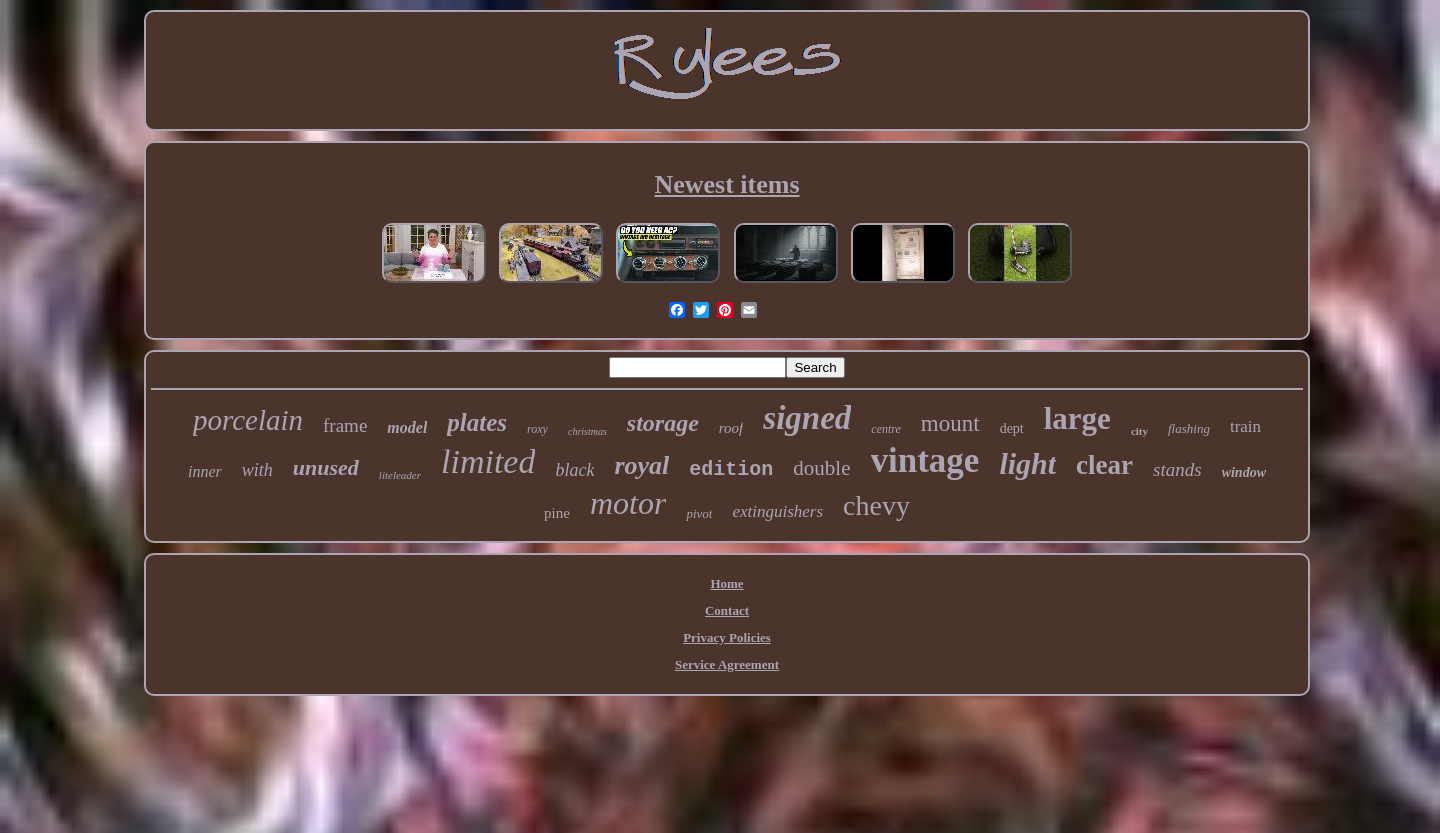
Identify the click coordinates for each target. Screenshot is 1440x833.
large (1077, 418)
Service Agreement (727, 664)
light (1027, 463)
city (1139, 431)
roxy (537, 429)
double (821, 468)
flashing (1189, 428)
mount (950, 423)
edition (731, 469)
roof (731, 428)
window (1244, 472)
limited (488, 461)
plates (477, 422)
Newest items (726, 184)
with (257, 470)
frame (345, 425)
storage (663, 423)
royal (641, 465)
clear (1104, 465)
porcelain (248, 420)
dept (1012, 428)
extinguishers (777, 511)
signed (807, 418)
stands (1177, 469)
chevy (876, 505)
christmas (587, 431)
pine (557, 513)
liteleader (400, 475)
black (574, 470)
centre (886, 429)
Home (726, 583)
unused (326, 467)
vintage (925, 460)
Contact (727, 610)
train (1245, 426)
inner (205, 471)
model (407, 427)
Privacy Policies (727, 637)
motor (628, 503)
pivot (699, 513)
